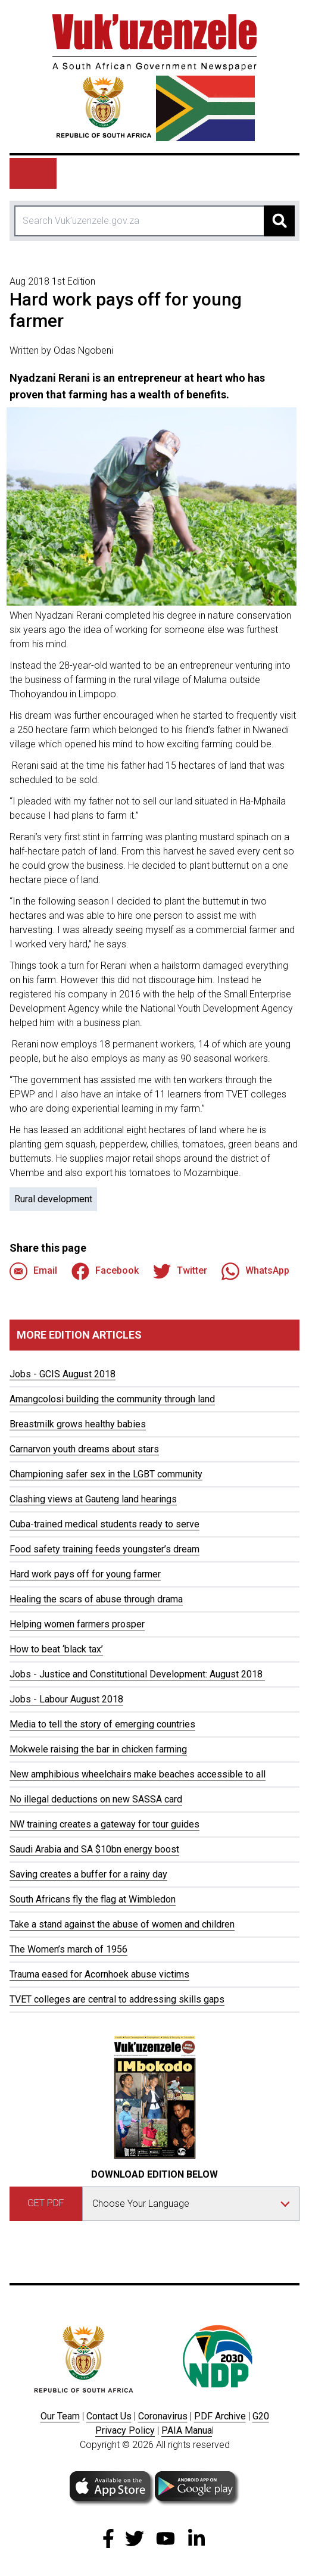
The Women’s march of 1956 (68, 1949)
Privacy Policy (125, 2430)
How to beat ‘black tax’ (56, 1649)
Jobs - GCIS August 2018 (63, 1374)
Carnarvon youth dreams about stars (84, 1449)
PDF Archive (220, 2416)
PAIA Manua (186, 2430)
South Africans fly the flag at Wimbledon (93, 1899)
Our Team (60, 2416)
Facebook (105, 1271)
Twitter (180, 1271)
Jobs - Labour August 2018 (66, 1699)
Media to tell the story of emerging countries (102, 1724)
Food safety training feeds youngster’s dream (104, 1549)
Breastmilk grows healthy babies (78, 1424)
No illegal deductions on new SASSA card (96, 1799)
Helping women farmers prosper (77, 1624)
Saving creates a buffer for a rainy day (88, 1874)
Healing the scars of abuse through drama (96, 1599)
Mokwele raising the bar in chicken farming (98, 1749)
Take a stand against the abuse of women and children (122, 1924)
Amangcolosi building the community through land (112, 1399)
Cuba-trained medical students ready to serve (104, 1524)
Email (33, 1271)
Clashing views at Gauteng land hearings (93, 1499)
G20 (260, 2416)
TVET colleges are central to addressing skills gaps (117, 1999)
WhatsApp (255, 1271)
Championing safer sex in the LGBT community (106, 1474)
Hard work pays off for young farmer (85, 1574)
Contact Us (109, 2416)
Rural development (53, 1199)
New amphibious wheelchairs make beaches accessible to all (138, 1774)
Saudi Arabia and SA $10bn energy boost (94, 1849)
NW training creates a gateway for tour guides (104, 1824)
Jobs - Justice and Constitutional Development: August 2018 (137, 1674)
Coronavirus (163, 2416)
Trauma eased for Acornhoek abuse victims (99, 1974)
